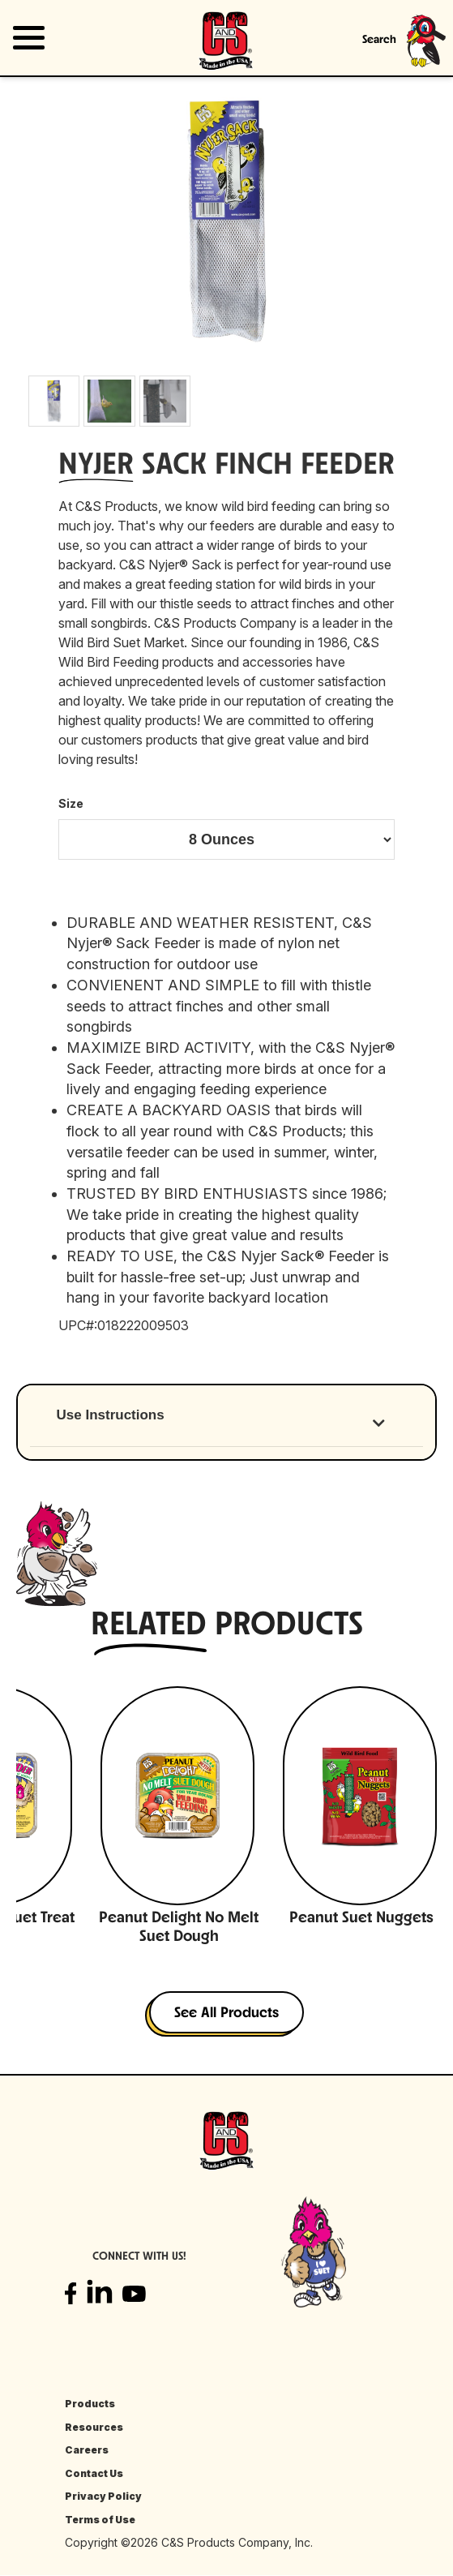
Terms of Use (100, 2520)
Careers (87, 2450)
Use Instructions (111, 1415)
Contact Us (94, 2473)
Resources (94, 2427)
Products (90, 2404)
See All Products (226, 2013)
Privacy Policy (103, 2496)
